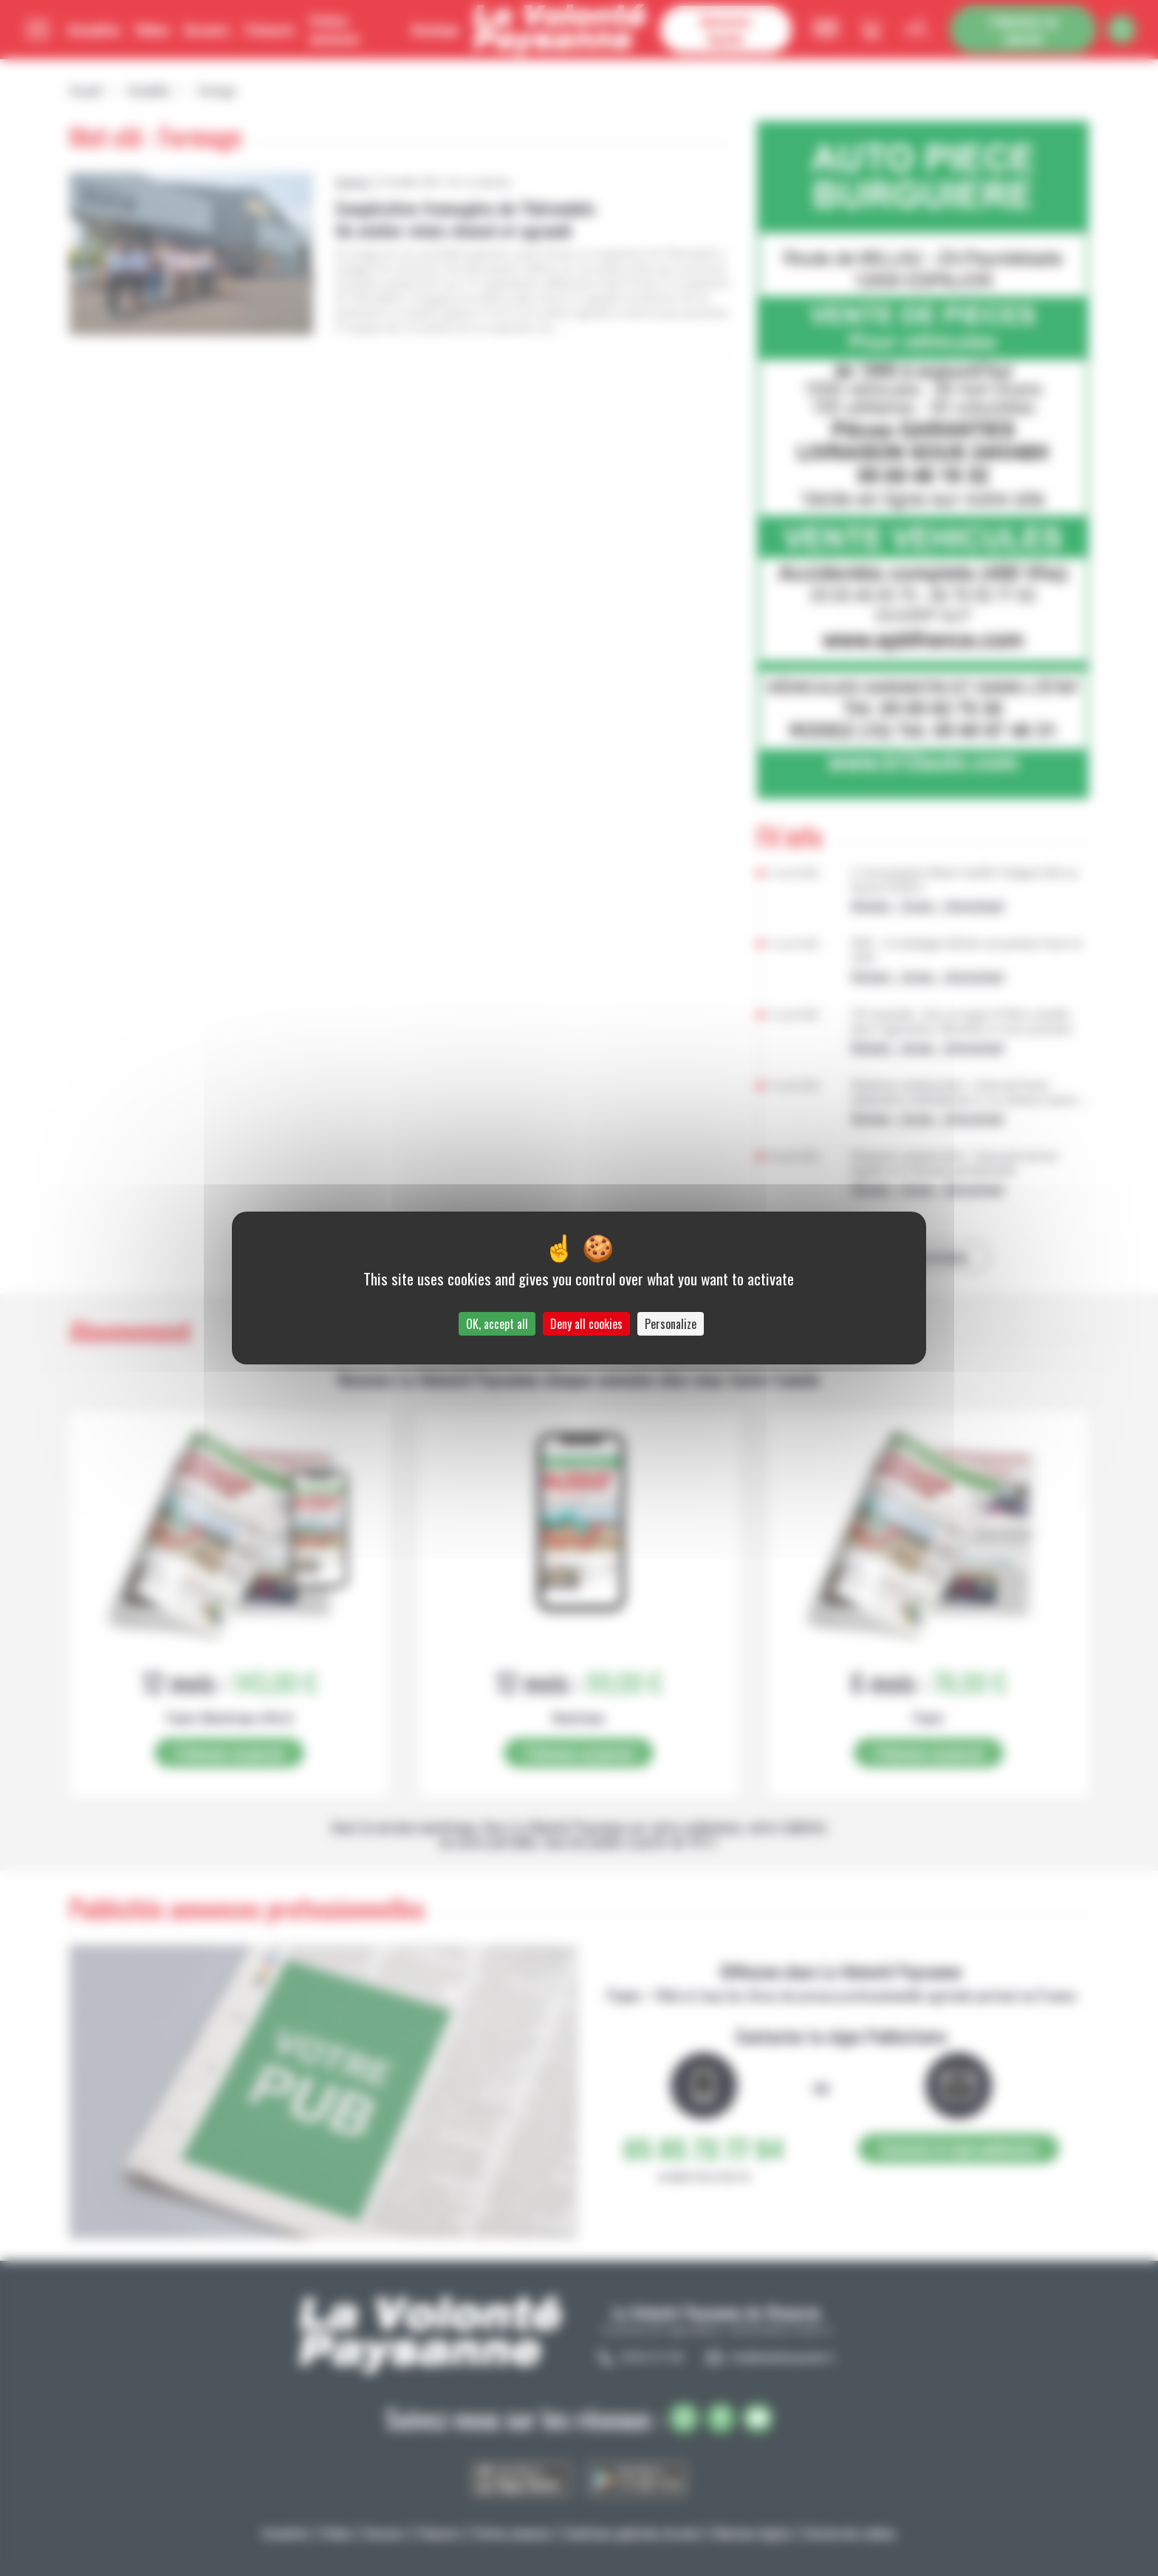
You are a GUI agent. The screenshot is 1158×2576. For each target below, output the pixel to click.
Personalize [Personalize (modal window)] (670, 1324)
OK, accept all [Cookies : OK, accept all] (497, 1324)
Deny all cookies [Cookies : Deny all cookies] (586, 1324)
